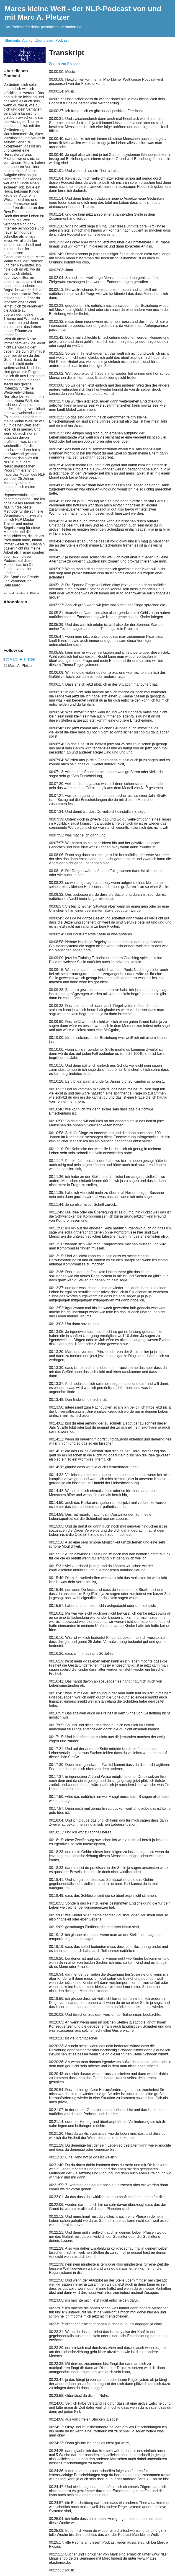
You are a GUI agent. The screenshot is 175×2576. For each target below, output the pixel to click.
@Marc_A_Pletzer (20, 659)
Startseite (12, 40)
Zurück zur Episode (64, 64)
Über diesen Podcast (52, 40)
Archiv (27, 40)
